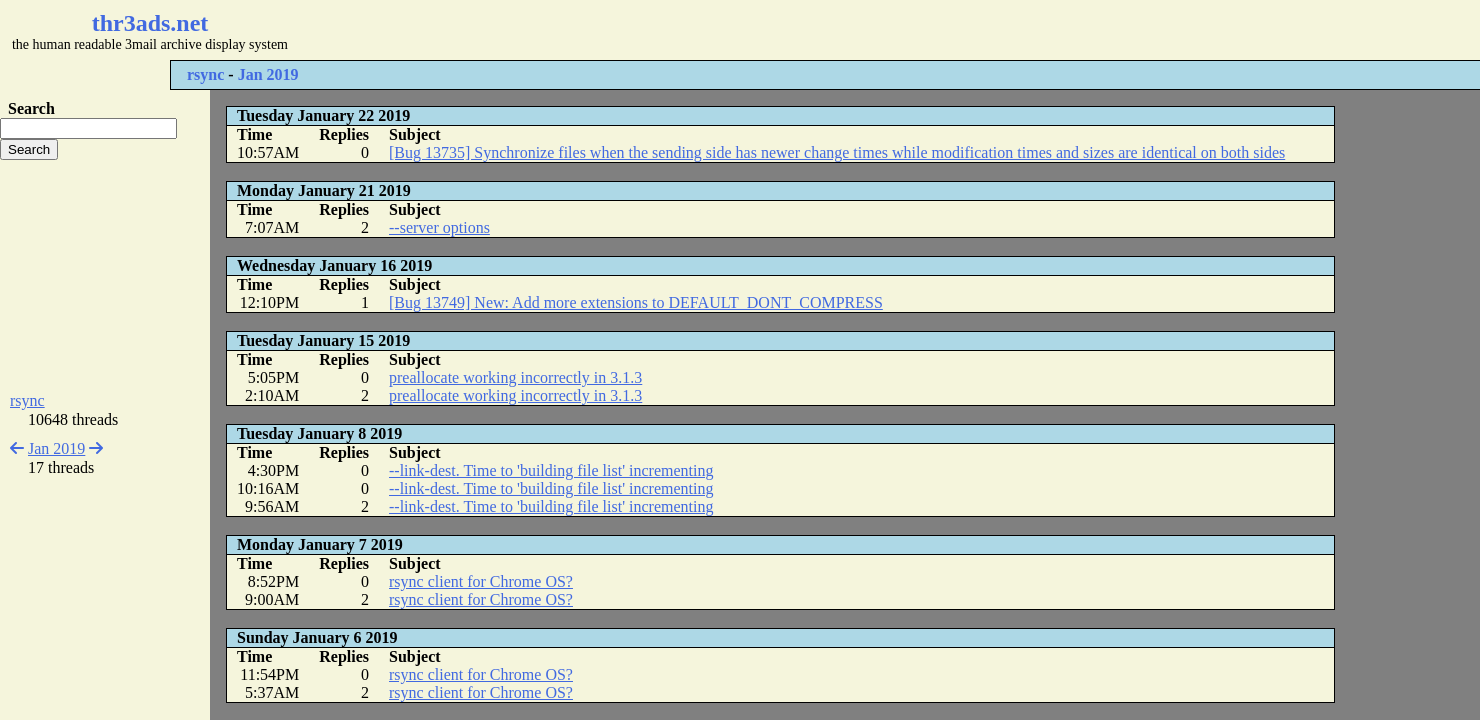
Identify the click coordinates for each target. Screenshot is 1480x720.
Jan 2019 (268, 74)
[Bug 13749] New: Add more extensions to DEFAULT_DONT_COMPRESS (636, 302)
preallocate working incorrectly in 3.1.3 (515, 377)
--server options (439, 227)
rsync (205, 74)
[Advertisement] (596, 30)
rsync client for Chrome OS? (481, 581)
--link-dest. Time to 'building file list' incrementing (551, 470)
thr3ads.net (150, 23)
